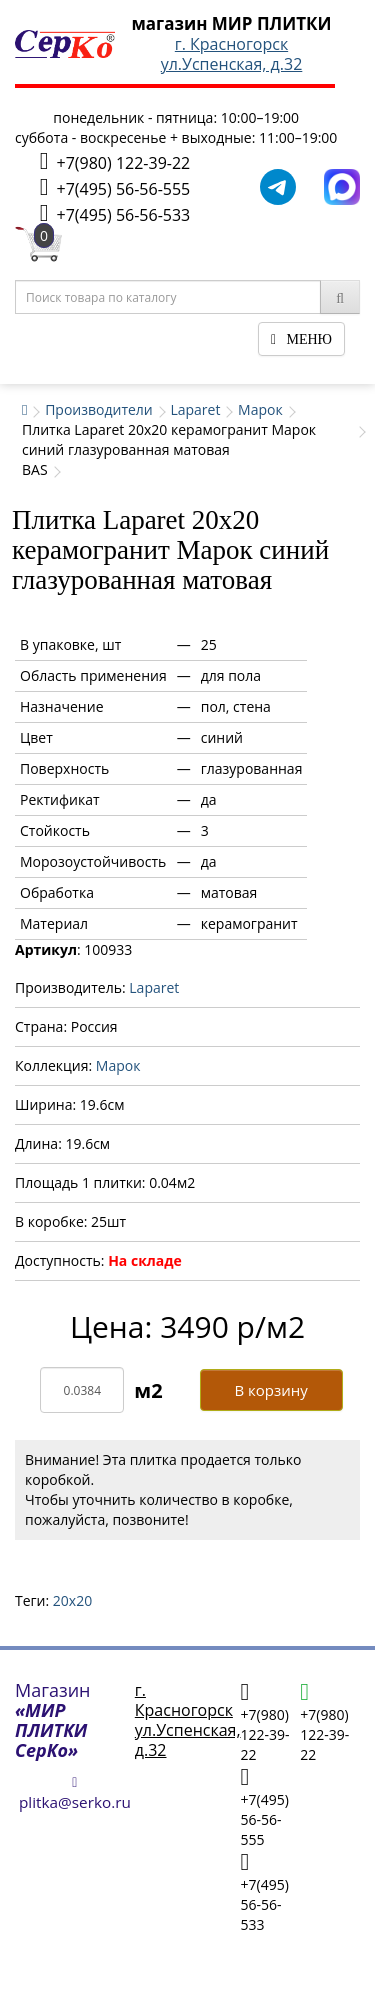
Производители (99, 409)
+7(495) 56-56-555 (115, 187)
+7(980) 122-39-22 (115, 161)
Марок (260, 409)
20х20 (72, 1600)
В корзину (270, 1390)
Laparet (195, 409)
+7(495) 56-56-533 (115, 213)
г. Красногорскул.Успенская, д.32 (232, 54)
